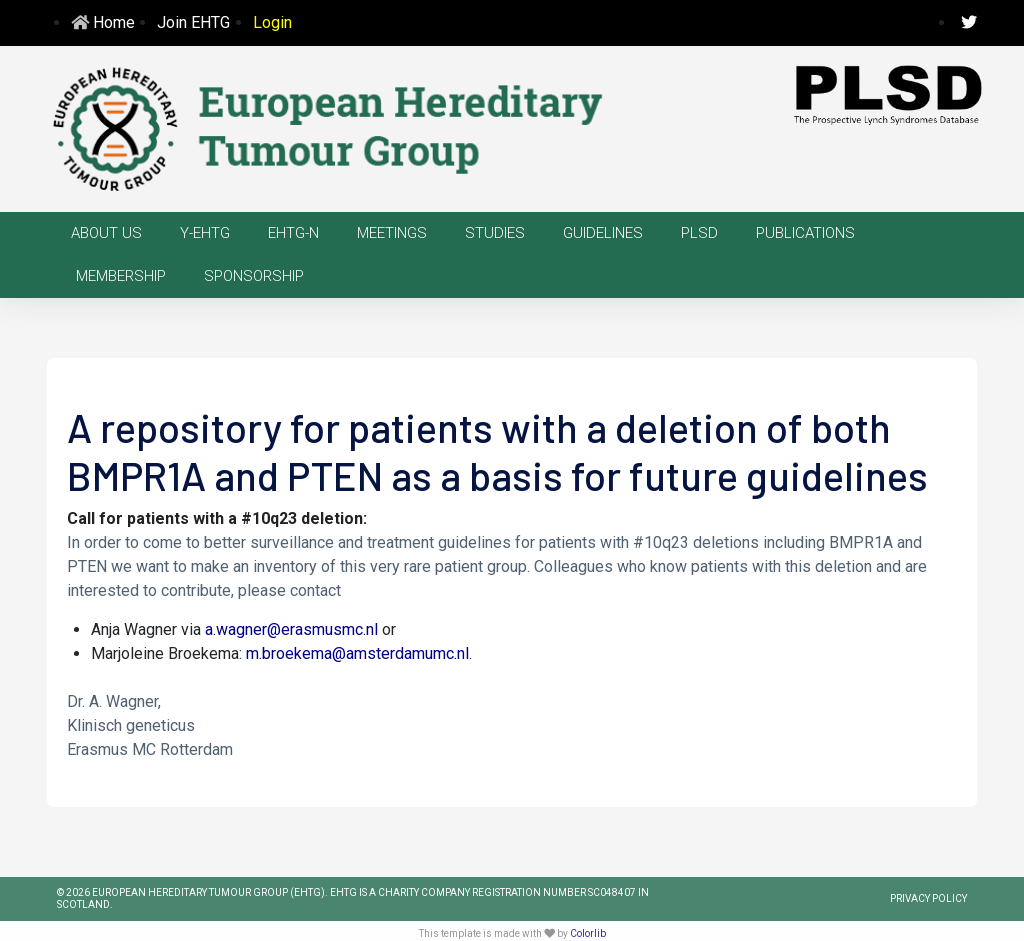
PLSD (699, 233)
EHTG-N (293, 233)
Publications (805, 233)
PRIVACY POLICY (928, 898)
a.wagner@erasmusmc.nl (291, 629)
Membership (121, 276)
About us (106, 233)
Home (114, 22)
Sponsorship (254, 276)
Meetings (392, 233)
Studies (495, 233)
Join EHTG (193, 22)
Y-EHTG (205, 233)
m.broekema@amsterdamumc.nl (357, 653)
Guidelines (603, 233)
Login (272, 22)
